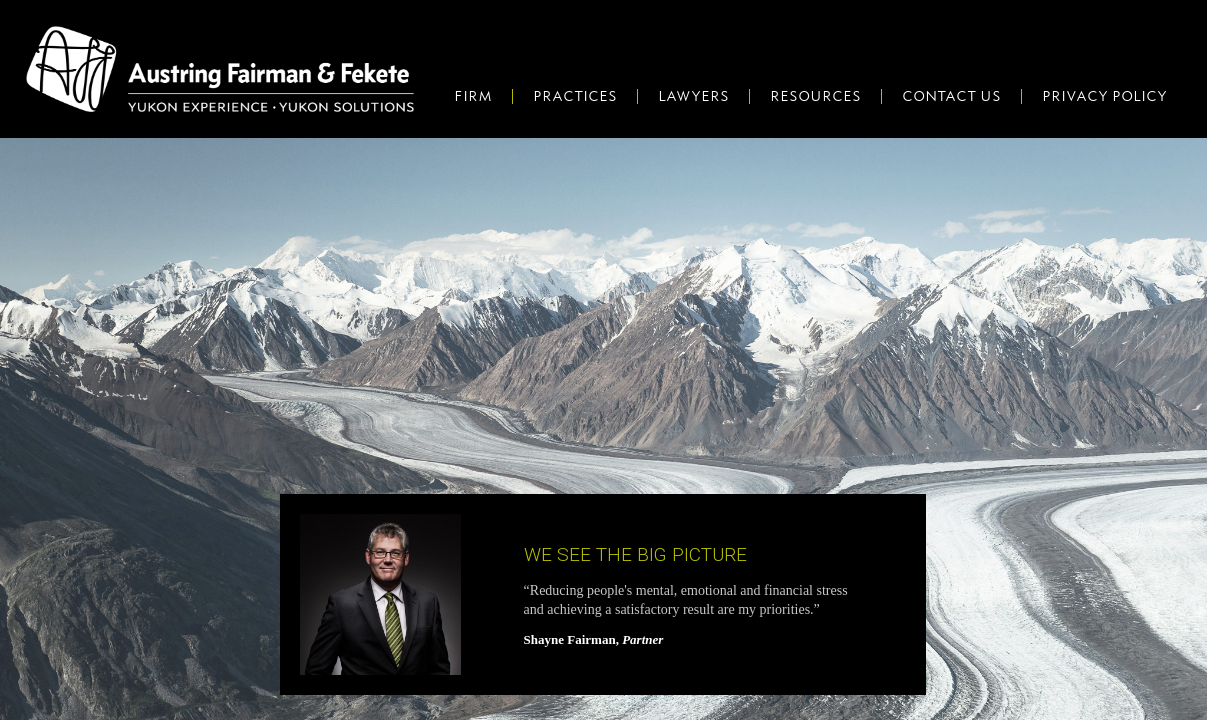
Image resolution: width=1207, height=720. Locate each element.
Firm (473, 96)
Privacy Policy (1104, 96)
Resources (815, 96)
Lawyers (693, 96)
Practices (575, 96)
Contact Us (951, 96)
